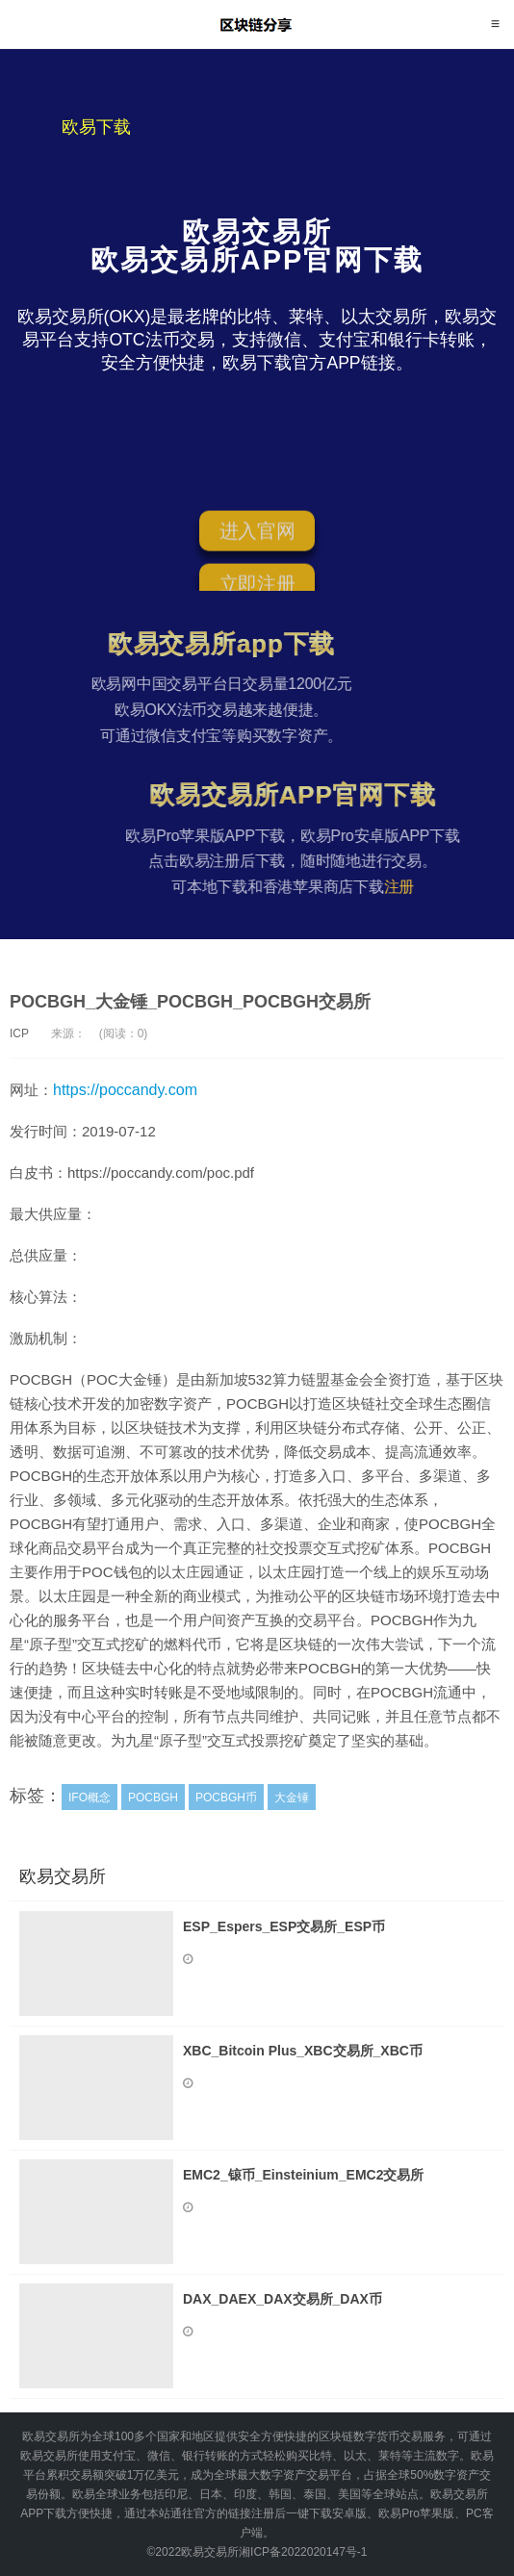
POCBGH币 (226, 1797)
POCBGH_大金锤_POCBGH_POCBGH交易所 (190, 1001)
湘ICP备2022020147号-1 (303, 2552)
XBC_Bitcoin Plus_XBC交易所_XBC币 (303, 2050)
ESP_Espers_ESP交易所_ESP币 (284, 1926)
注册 (418, 887)
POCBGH (153, 1797)
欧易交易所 (257, 24)
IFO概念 (89, 1797)
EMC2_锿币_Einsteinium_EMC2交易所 (303, 2174)
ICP (19, 1033)
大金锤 (291, 1797)
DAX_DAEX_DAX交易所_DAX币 (282, 2299)
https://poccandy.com (125, 1090)
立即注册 (257, 588)
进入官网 (257, 535)
